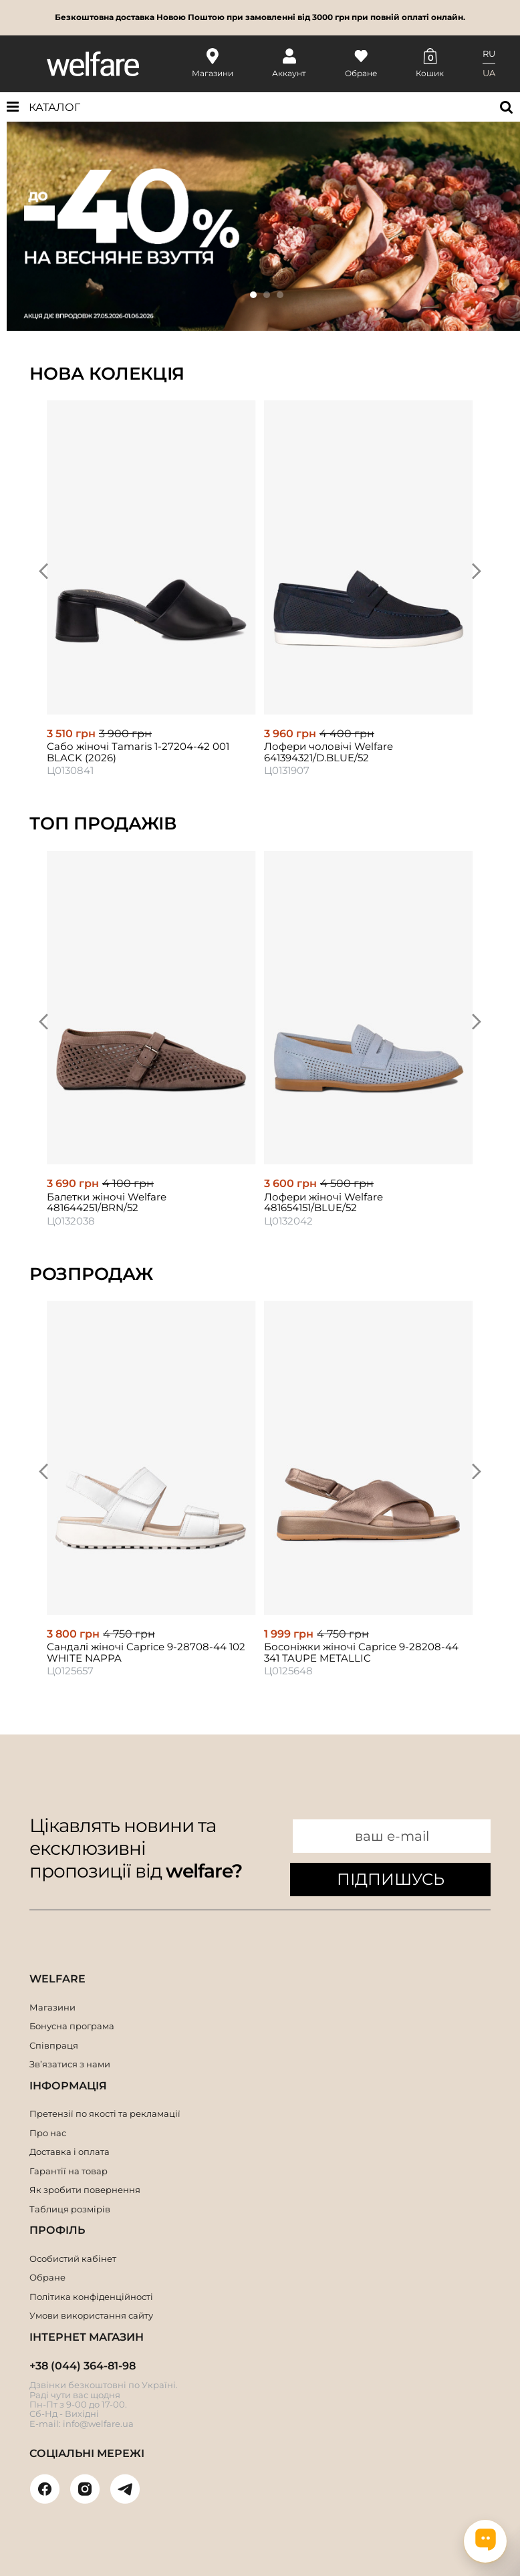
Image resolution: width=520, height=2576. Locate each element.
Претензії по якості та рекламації (104, 2113)
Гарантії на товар (68, 2171)
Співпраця (53, 2045)
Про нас (47, 2133)
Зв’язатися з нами (69, 2064)
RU (489, 53)
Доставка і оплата (69, 2151)
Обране (47, 2277)
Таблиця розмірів (69, 2209)
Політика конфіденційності (91, 2296)
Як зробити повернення (84, 2189)
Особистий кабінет (72, 2258)
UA (489, 73)
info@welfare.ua (98, 2423)
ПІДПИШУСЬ (390, 1879)
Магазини (52, 2007)
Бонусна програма (71, 2026)
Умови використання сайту (91, 2315)
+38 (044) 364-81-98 (82, 2365)
